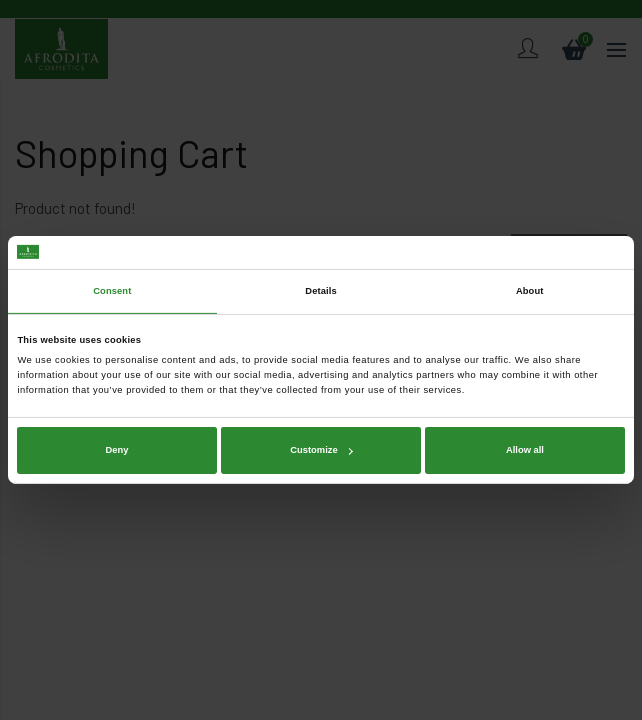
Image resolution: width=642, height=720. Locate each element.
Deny (117, 450)
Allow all (525, 450)
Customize (321, 450)
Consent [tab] (112, 291)
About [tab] (530, 291)
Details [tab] (320, 291)
